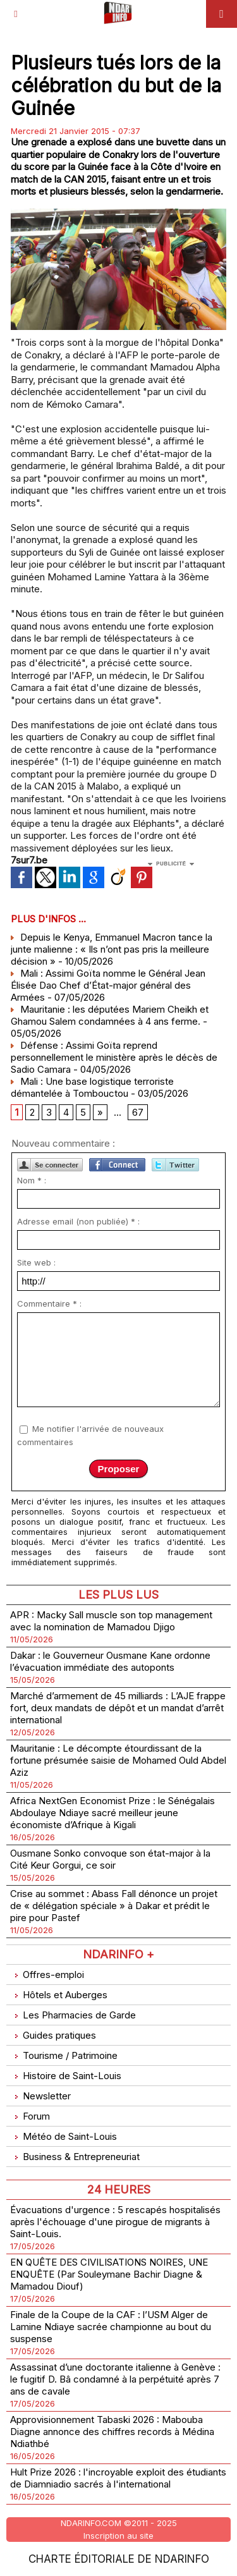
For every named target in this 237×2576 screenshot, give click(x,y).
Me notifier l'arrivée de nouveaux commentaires (90, 1435)
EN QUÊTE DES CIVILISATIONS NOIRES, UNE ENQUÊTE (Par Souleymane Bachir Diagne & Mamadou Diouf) (109, 2274)
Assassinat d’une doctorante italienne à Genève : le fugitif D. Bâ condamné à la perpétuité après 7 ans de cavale (115, 2379)
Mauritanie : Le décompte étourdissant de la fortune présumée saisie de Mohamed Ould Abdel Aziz (118, 1760)
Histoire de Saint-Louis (65, 2076)
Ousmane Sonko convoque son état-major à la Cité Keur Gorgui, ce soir (110, 1859)
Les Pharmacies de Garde (73, 2015)
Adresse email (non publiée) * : (78, 1221)
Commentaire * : (49, 1303)
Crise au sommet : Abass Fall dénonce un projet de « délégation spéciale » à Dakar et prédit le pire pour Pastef (113, 1906)
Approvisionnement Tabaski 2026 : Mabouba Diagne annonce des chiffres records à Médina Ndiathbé (112, 2432)
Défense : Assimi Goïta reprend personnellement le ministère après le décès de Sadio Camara (114, 1057)
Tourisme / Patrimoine (64, 2055)
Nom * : (31, 1180)
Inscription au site (118, 2535)
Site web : (36, 1262)
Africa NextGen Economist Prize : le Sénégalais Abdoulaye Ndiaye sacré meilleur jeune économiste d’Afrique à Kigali (112, 1813)
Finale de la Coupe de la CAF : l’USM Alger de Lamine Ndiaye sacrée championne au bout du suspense (110, 2327)
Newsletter (40, 2096)
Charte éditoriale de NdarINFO (118, 2559)
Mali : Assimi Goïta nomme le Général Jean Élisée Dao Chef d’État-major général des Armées (108, 985)
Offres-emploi (47, 1975)
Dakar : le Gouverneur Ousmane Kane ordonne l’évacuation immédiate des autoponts (110, 1661)
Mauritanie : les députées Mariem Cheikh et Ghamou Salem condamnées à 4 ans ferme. (110, 1015)
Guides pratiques (53, 2035)
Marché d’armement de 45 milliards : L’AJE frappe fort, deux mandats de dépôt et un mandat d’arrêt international (118, 1708)
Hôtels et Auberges (58, 1995)
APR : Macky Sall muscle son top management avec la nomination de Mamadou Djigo (111, 1621)
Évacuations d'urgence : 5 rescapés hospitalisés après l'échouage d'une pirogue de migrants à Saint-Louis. (115, 2222)
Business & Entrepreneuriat (75, 2157)
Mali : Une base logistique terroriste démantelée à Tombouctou (92, 1087)
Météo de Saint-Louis (63, 2136)
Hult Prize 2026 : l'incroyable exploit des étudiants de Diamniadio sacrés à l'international (118, 2478)
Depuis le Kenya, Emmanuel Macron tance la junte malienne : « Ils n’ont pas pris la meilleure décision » (111, 949)
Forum (30, 2116)
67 (137, 1112)
